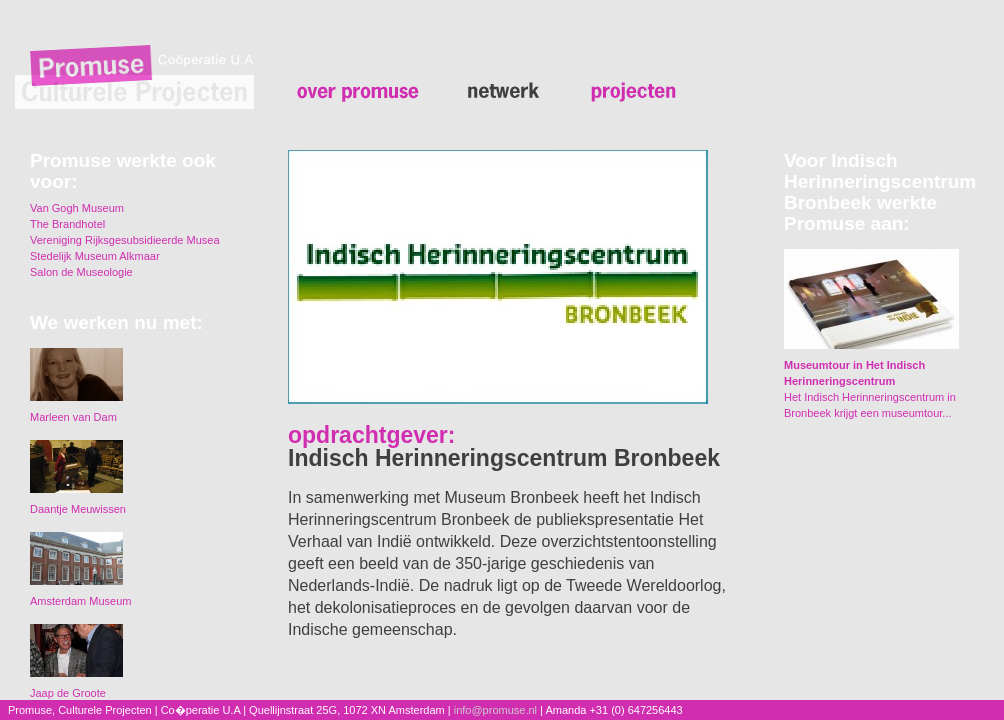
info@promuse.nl (495, 710)
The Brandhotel (67, 224)
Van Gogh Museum (77, 208)
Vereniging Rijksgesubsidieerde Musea (125, 240)
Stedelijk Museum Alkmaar (95, 256)
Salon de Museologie (81, 272)
